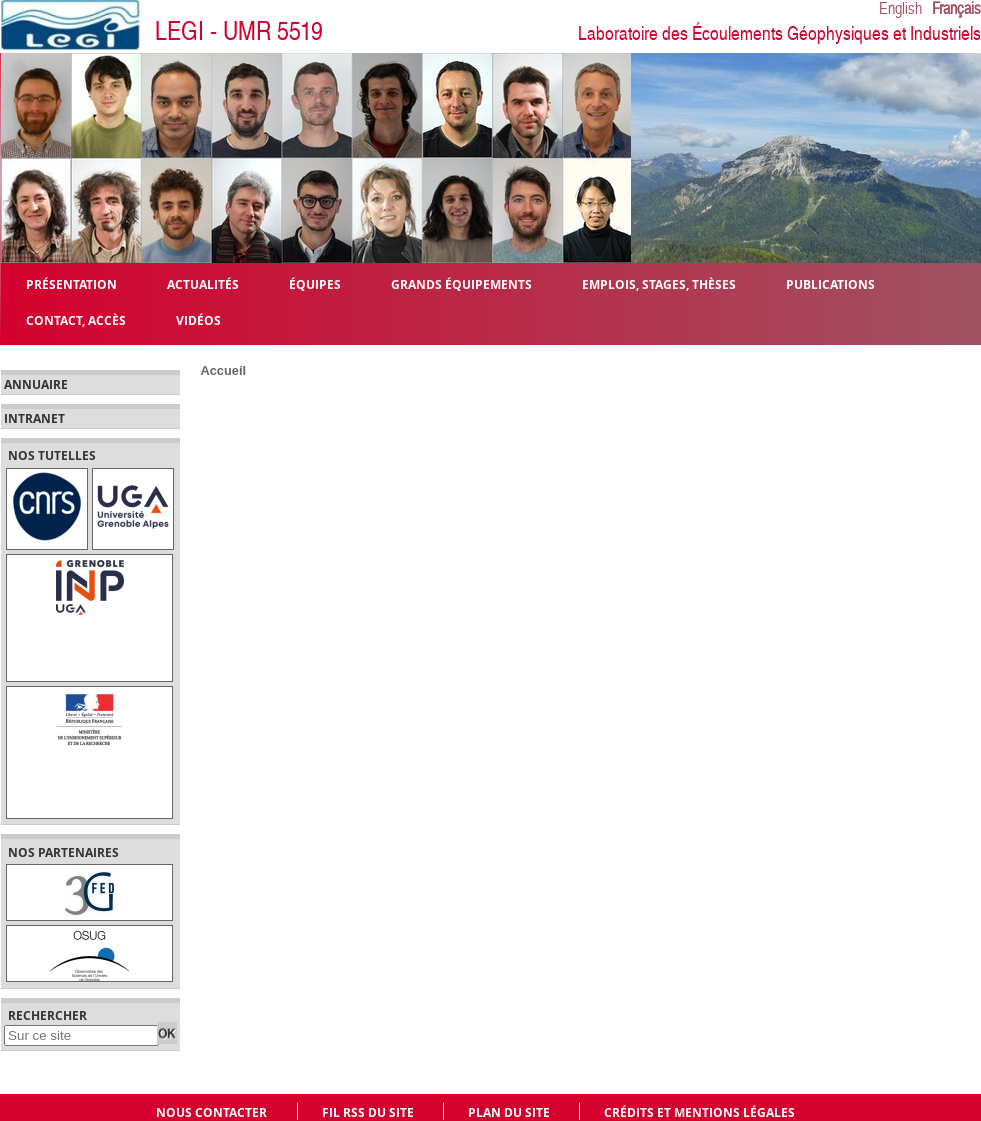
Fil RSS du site (368, 1112)
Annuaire (36, 385)
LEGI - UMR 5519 (239, 31)
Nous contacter (211, 1112)
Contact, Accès (76, 319)
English (900, 9)
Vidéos (198, 319)
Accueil (224, 370)
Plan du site (509, 1112)
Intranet (34, 419)
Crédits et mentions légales (699, 1112)
